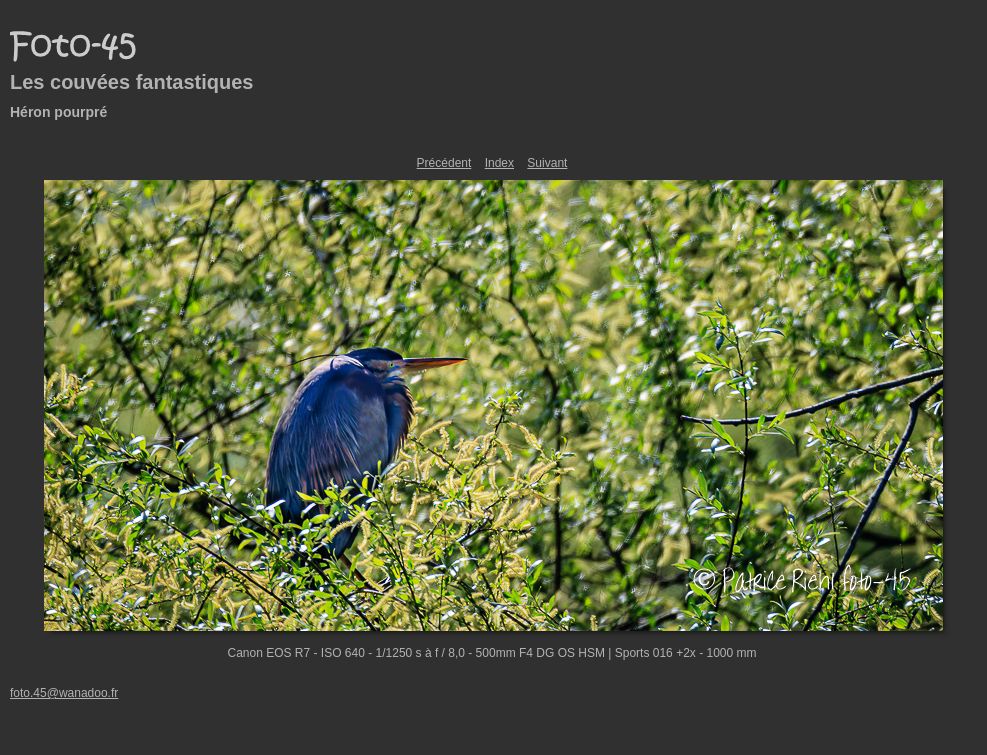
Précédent (444, 163)
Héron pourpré (58, 112)
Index (499, 163)
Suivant (547, 163)
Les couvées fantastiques (131, 82)
